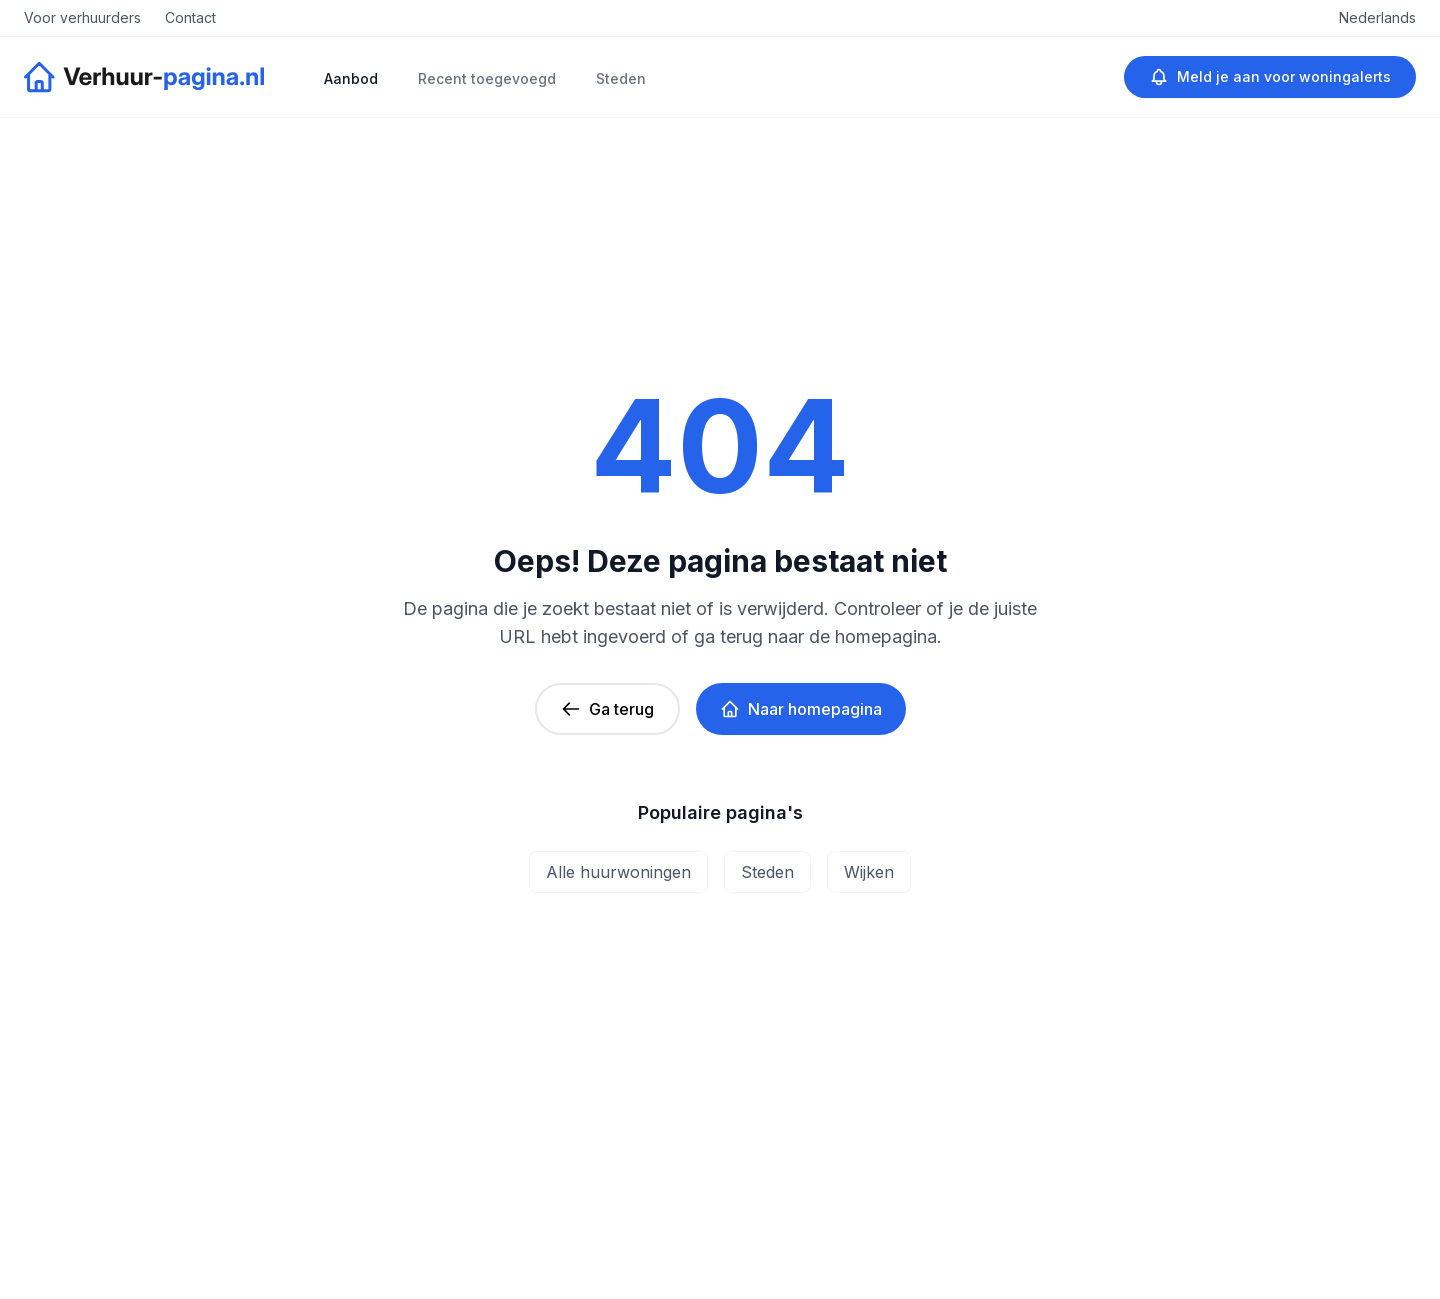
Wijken (869, 872)
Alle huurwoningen (618, 872)
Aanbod (351, 78)
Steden (621, 78)
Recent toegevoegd (487, 78)
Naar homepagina (801, 709)
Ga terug (607, 709)
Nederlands (1377, 17)
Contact (190, 17)
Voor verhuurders (82, 17)
